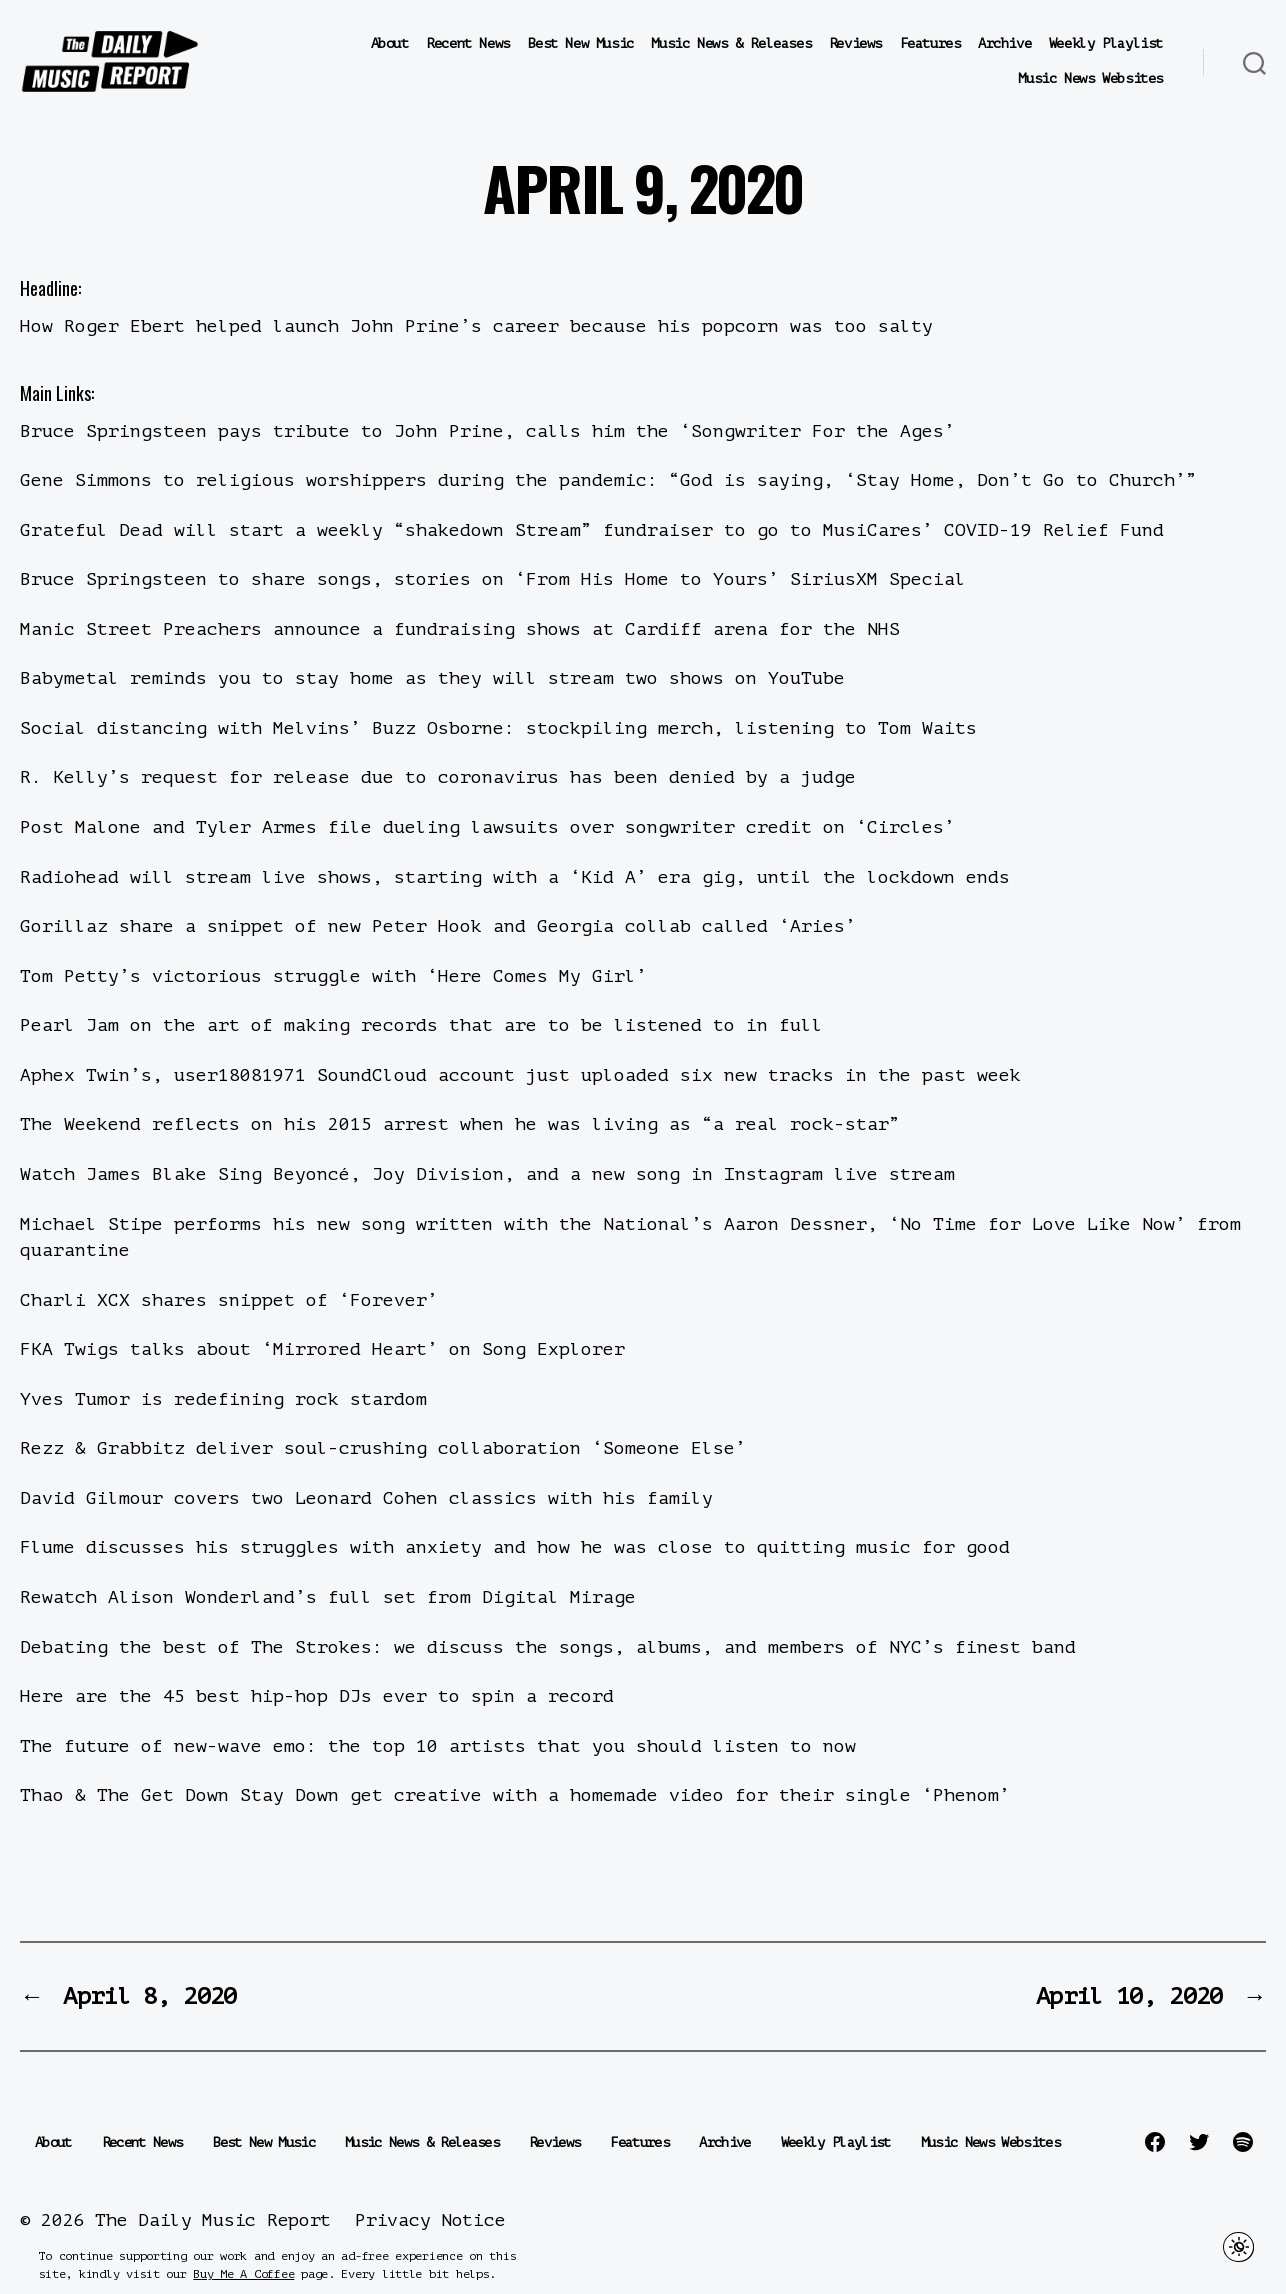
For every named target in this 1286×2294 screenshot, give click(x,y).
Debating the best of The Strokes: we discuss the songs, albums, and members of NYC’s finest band (548, 1647)
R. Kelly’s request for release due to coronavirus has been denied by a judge (438, 777)
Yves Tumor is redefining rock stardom (223, 1399)
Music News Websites (1090, 78)
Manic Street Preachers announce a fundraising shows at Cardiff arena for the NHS (460, 629)
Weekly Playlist (1106, 43)
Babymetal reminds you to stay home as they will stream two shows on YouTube (432, 678)
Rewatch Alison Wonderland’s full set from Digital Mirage (328, 1597)
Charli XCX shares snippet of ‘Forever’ (229, 1300)
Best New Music (580, 43)
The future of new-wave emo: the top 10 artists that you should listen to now (438, 1746)
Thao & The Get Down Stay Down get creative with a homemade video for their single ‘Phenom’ (515, 1795)
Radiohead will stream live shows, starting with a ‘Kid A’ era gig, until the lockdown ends (515, 877)
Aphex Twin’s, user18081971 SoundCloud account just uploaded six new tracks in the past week (520, 1075)
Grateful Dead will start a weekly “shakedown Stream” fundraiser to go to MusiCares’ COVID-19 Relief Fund (592, 530)
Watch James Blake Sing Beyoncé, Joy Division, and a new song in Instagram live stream (487, 1174)
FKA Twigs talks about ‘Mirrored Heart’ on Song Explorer (322, 1349)
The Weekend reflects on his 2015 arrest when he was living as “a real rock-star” (460, 1124)
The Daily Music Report (213, 2220)
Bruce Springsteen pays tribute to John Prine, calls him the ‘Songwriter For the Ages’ (487, 431)
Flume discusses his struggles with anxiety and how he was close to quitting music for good (515, 1547)
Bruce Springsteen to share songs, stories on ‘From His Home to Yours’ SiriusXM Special (493, 579)
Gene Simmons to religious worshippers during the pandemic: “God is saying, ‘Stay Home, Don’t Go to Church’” (608, 480)
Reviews (855, 43)
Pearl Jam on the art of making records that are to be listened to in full (421, 1025)
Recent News (468, 43)
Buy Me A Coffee (243, 2274)
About (390, 43)
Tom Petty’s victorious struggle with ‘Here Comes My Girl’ (333, 976)
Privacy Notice (430, 2220)
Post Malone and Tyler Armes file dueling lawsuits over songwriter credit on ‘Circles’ (487, 827)
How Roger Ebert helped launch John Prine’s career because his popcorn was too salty (476, 326)
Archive (1004, 43)
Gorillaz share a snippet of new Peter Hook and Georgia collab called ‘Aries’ (438, 926)
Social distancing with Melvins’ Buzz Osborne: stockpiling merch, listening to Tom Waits (498, 728)
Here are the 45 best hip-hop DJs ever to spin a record (317, 1696)
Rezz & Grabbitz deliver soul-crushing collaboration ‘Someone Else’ (383, 1448)
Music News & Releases (731, 43)
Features (930, 43)
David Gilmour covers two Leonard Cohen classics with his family (366, 1498)
